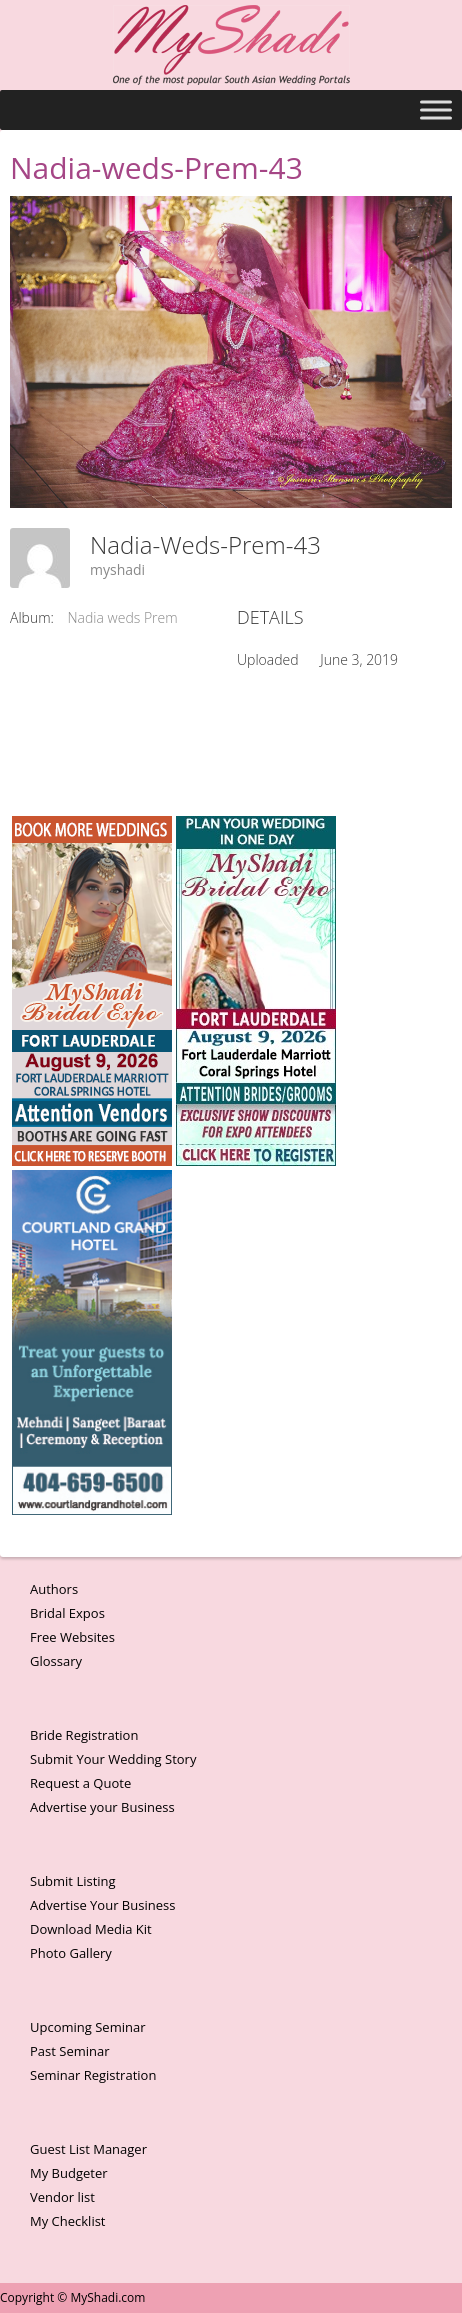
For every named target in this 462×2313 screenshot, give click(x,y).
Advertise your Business (102, 1807)
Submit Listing (73, 1881)
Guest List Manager (88, 2149)
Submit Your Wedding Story (113, 1759)
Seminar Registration (93, 2075)
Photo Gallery (71, 1953)
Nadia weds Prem (123, 617)
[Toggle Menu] (436, 109)
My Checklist (68, 2221)
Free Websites (72, 1637)
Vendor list (62, 2197)
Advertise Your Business (102, 1905)
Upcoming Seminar (87, 2027)
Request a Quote (80, 1783)
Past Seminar (70, 2051)
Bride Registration (84, 1735)
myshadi (117, 569)
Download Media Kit (91, 1929)
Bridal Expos (67, 1613)
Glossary (56, 1661)
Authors (54, 1589)
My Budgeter (69, 2173)
